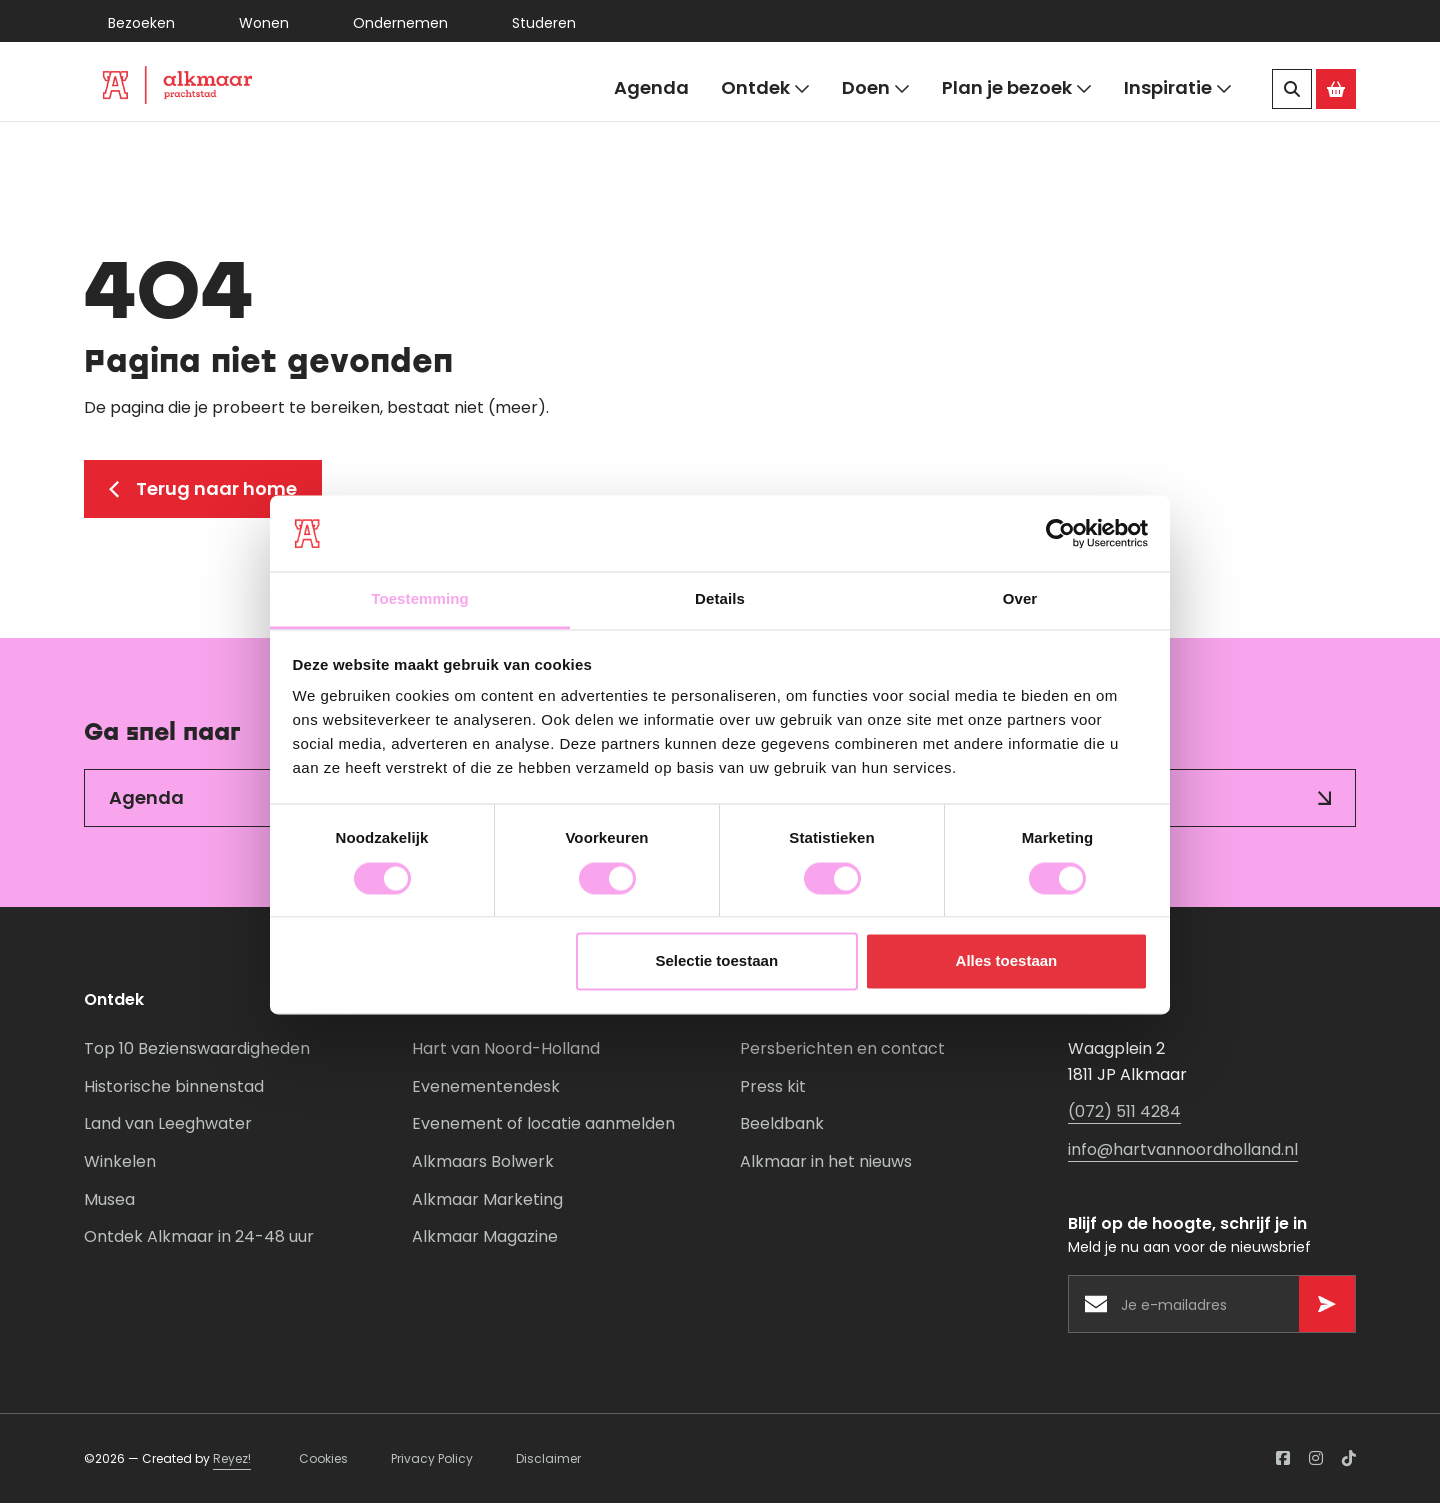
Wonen (264, 23)
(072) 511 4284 (1124, 1118)
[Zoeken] (1292, 89)
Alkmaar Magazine (485, 1242)
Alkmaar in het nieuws (826, 1167)
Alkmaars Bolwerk (483, 1167)
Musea (109, 1205)
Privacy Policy (432, 1464)
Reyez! (232, 1464)
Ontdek (765, 88)
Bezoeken (141, 23)
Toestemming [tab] (420, 599)
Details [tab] (720, 599)
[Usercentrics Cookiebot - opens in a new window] (1060, 533)
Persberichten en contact (842, 1054)
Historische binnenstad (174, 1092)
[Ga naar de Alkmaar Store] (1336, 89)
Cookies (323, 1464)
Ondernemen (400, 23)
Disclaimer (548, 1464)
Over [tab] (1020, 599)
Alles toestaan (1007, 961)
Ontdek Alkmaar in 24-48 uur (199, 1242)
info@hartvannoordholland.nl (1183, 1155)
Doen (876, 88)
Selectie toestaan (717, 961)
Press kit (773, 1092)
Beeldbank (782, 1130)
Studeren (544, 23)
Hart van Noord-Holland (506, 1054)
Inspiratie (1178, 88)
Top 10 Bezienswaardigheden (197, 1054)
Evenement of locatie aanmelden (543, 1130)
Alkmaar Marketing (487, 1205)
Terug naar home (203, 494)
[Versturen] (1327, 1310)
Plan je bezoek (1017, 88)
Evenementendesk (486, 1092)
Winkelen (120, 1167)
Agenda (651, 87)
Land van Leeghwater (168, 1130)
